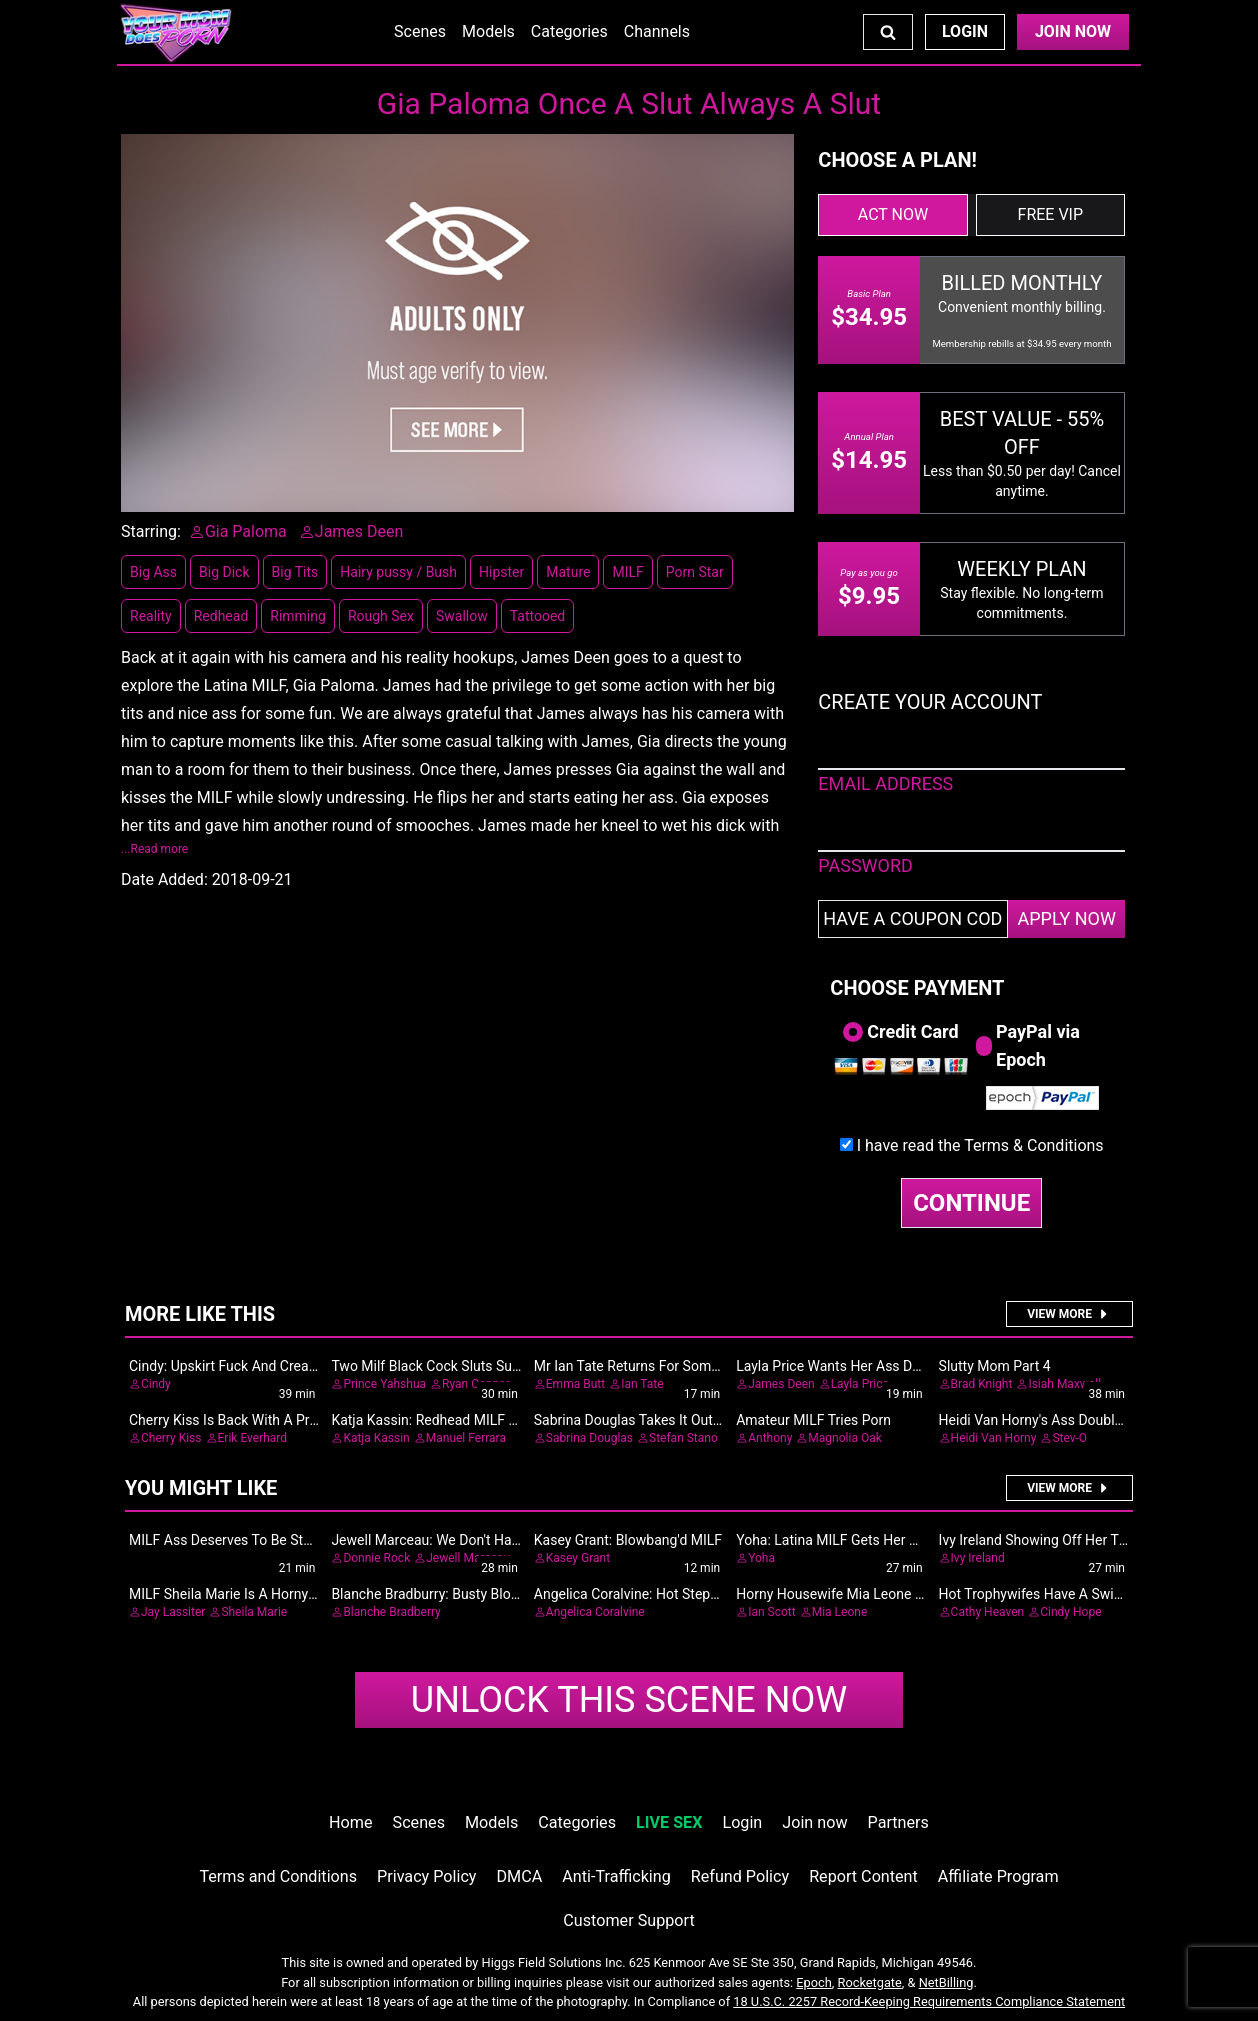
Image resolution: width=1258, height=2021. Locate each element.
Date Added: (164, 879)
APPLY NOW (1066, 918)
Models (488, 31)
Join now (814, 1822)
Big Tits (295, 572)
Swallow (462, 616)
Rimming (298, 616)
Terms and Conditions (278, 1876)
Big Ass (153, 572)
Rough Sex (381, 616)
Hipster (501, 572)
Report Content (863, 1876)
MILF (627, 572)
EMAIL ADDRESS (885, 783)
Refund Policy (740, 1876)
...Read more (154, 849)
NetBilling (946, 1982)
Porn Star (695, 572)
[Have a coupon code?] (913, 919)
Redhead (221, 616)
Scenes (420, 31)
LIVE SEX (669, 1822)
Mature (568, 572)
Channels (657, 31)
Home (350, 1822)
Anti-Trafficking (616, 1876)
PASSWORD (865, 865)
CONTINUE (971, 1203)
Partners (898, 1822)
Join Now (1073, 31)
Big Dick (224, 572)
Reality (151, 616)
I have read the (980, 1145)
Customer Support (628, 1920)
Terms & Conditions (1034, 1145)
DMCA (520, 1876)
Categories (569, 31)
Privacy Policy (426, 1876)
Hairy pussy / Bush (398, 572)
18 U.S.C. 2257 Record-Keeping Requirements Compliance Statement (929, 2001)
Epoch (814, 1982)
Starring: (151, 531)
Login (965, 31)
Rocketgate (870, 1982)
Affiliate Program (998, 1876)
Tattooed (538, 616)
